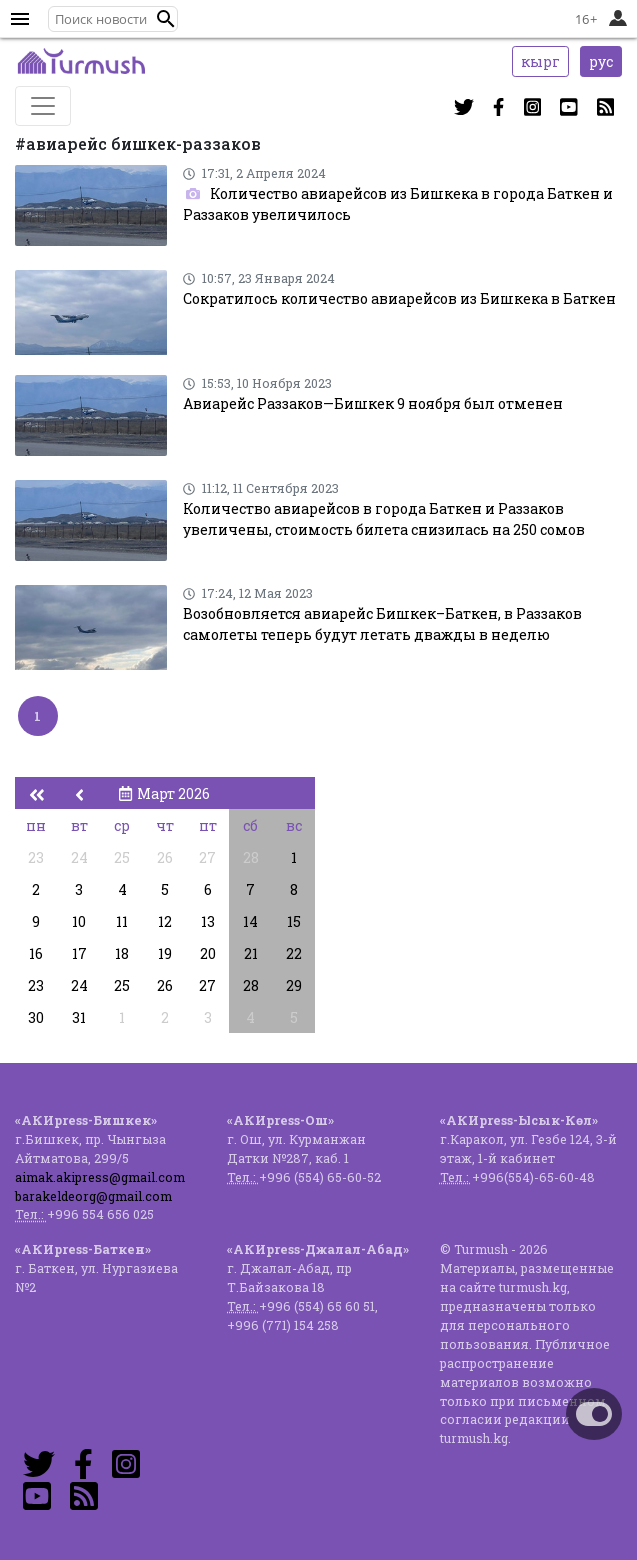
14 (250, 921)
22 (294, 953)
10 (79, 921)
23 (36, 857)
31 (79, 1017)
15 (294, 921)
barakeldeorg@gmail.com (93, 1196)
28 (251, 857)
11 (122, 921)
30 (36, 1017)
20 (208, 953)
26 (165, 857)
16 (36, 953)
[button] (166, 19)
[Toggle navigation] (43, 106)
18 (122, 953)
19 (165, 953)
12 (165, 921)
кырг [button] (540, 61)
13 (208, 921)
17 (79, 953)
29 (294, 985)
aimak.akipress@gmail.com (100, 1177)
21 (251, 953)
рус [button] (601, 61)
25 (122, 857)
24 (79, 857)
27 (207, 857)
